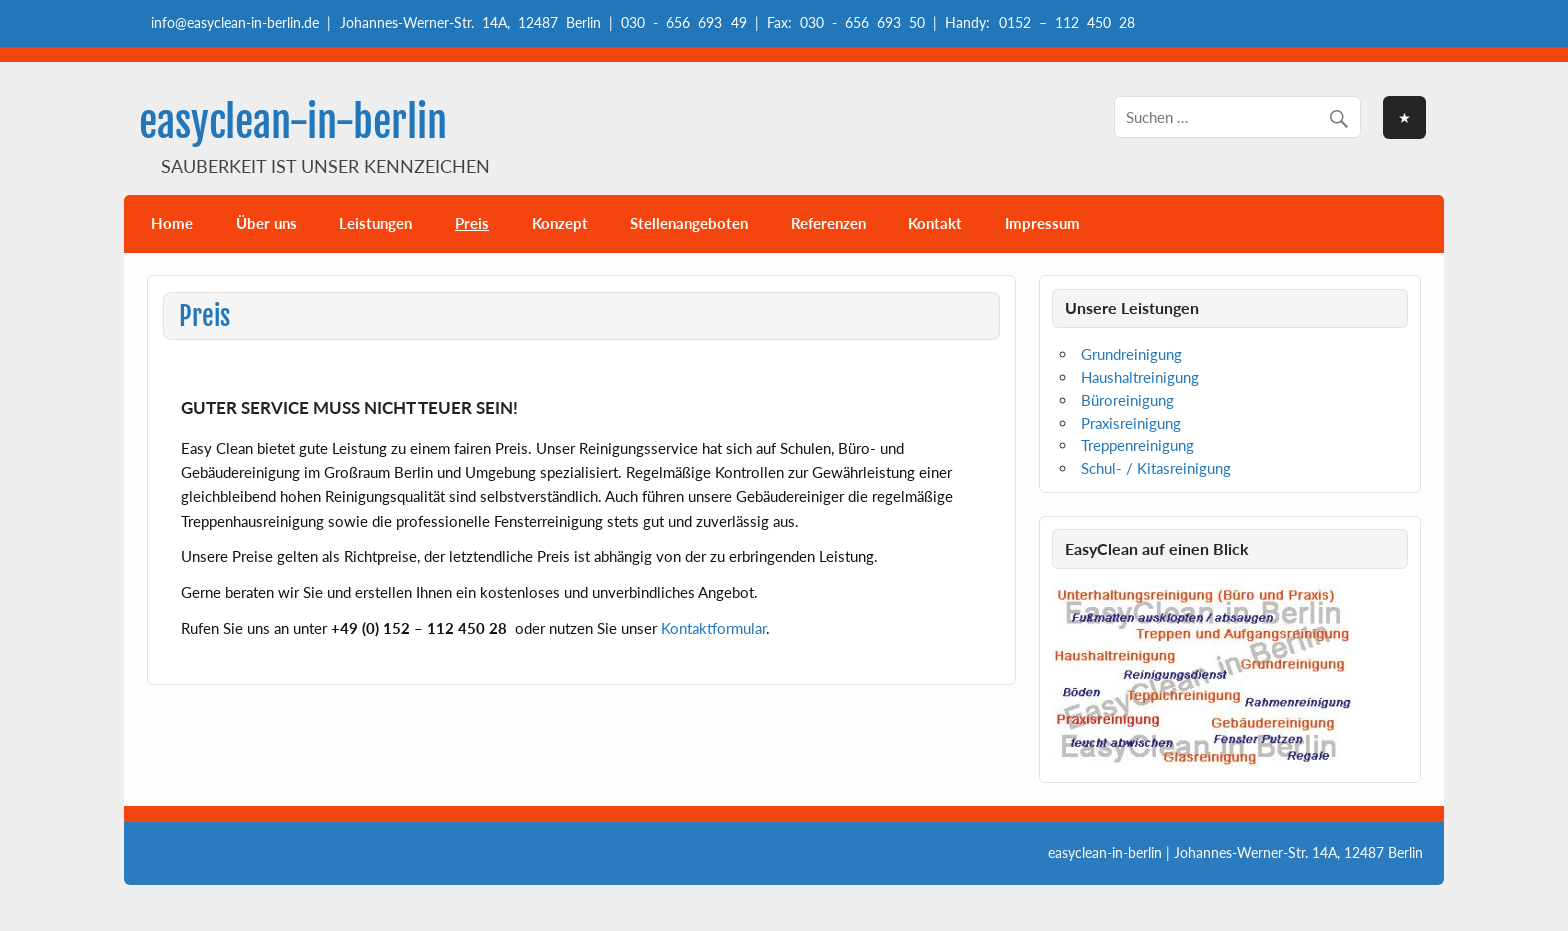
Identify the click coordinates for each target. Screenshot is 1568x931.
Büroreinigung (1127, 400)
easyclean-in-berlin (293, 122)
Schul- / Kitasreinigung (1156, 468)
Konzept (560, 223)
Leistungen (375, 223)
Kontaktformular (713, 628)
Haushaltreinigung (1140, 377)
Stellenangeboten (689, 223)
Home (172, 223)
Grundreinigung (1131, 354)
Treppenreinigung (1137, 445)
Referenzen (828, 223)
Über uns (266, 223)
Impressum (1042, 223)
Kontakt (935, 223)
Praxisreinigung (1131, 423)
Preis (472, 223)
